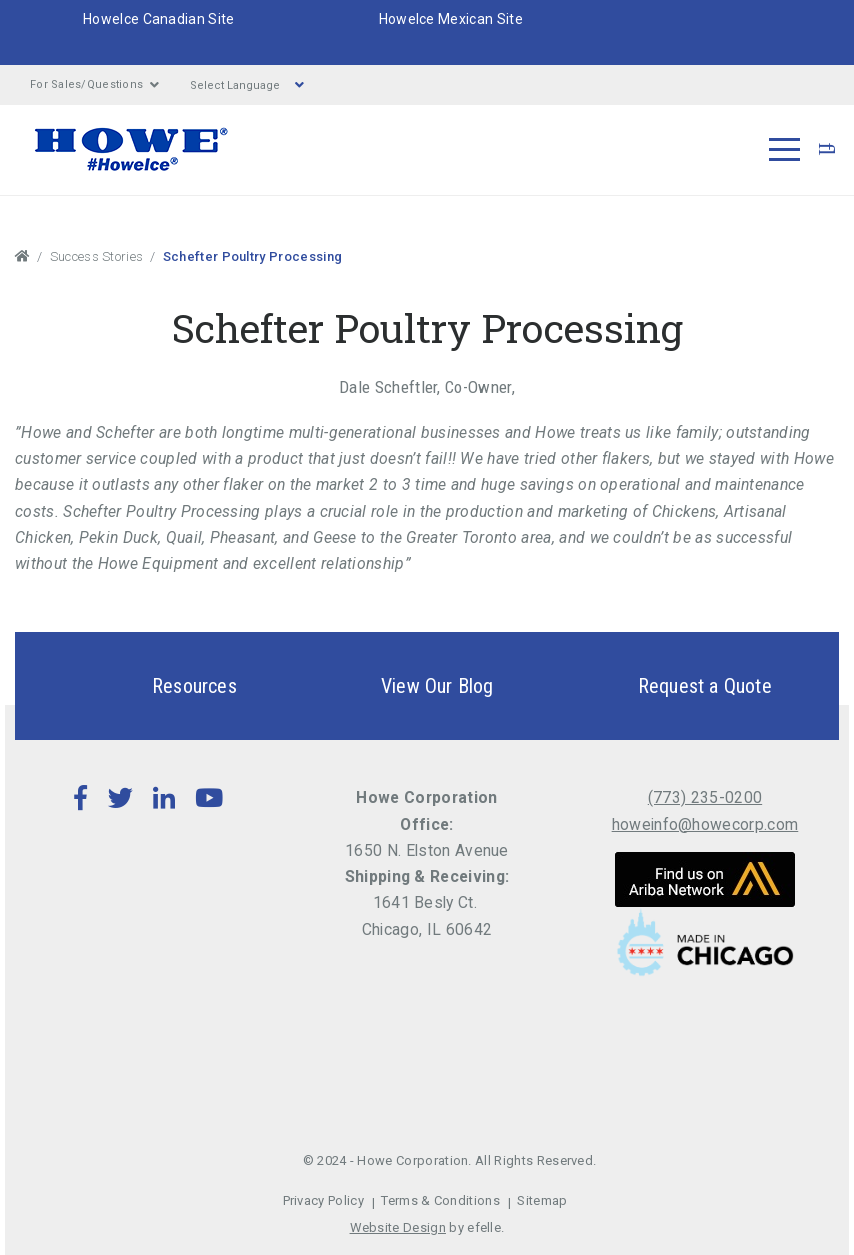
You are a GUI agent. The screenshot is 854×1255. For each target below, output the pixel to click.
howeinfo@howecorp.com (705, 824)
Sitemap (542, 1200)
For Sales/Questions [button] (95, 85)
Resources (159, 686)
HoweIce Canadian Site (159, 19)
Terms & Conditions (440, 1200)
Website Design (398, 1227)
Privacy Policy (323, 1200)
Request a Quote (670, 686)
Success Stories (97, 256)
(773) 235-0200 (705, 797)
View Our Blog (402, 686)
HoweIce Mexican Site (451, 19)
